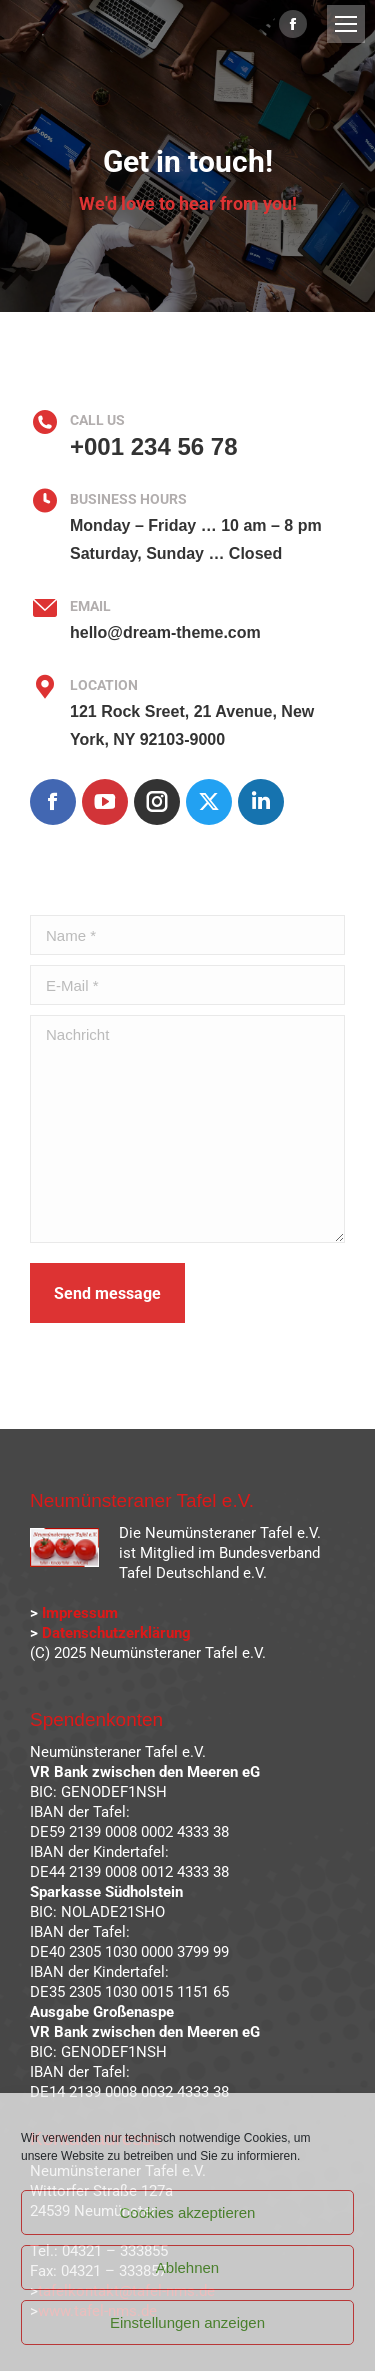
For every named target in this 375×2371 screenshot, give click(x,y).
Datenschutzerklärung (116, 1633)
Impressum (80, 1613)
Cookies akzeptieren (188, 2212)
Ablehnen (187, 2267)
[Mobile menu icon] (346, 24)
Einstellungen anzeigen (187, 2322)
